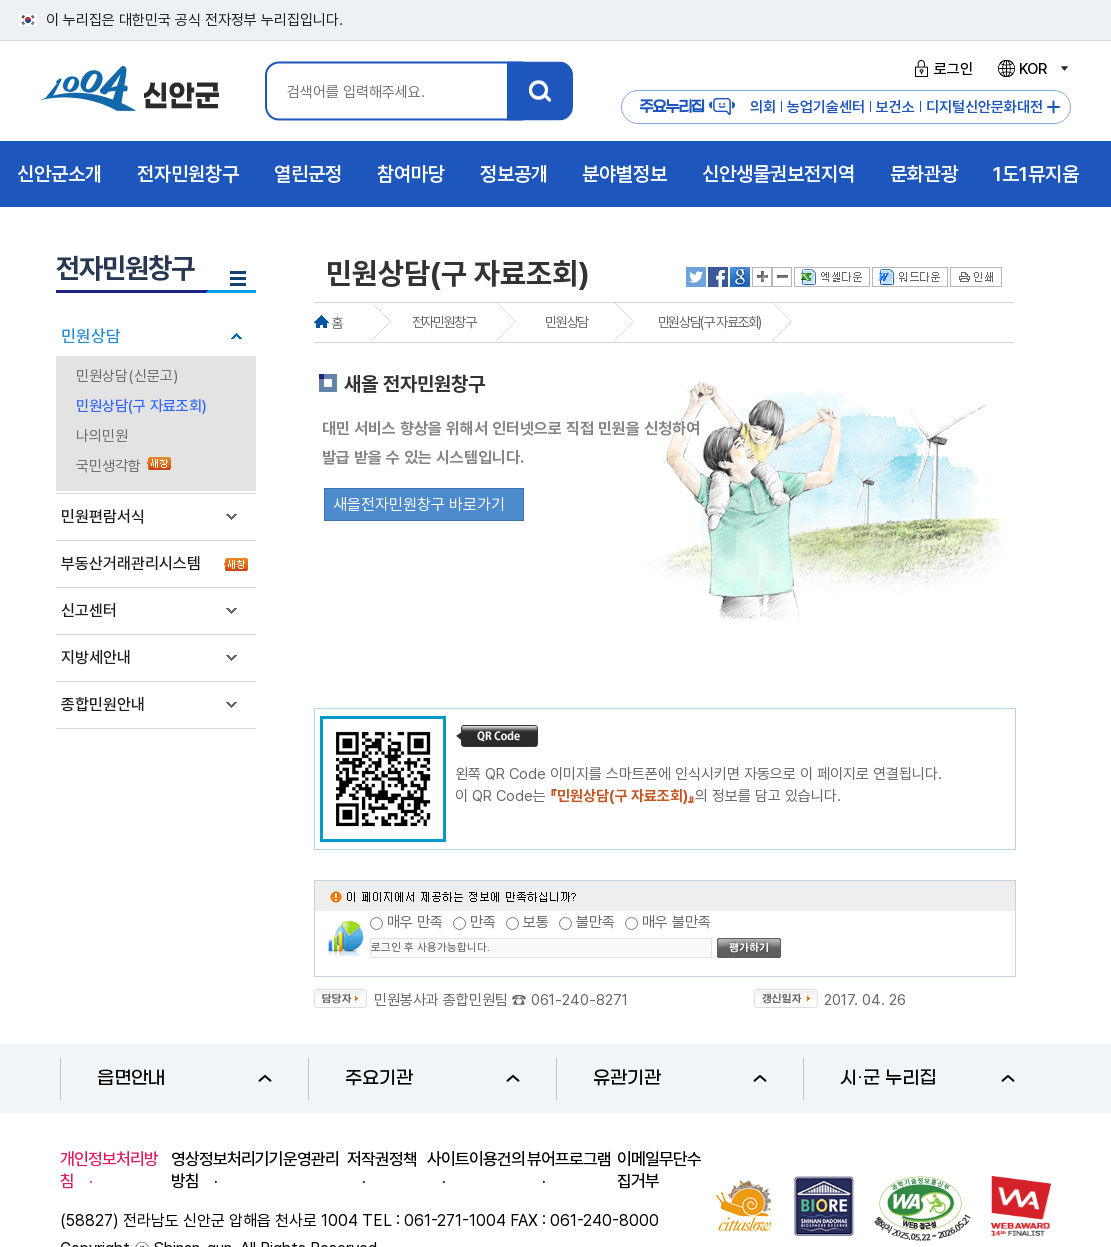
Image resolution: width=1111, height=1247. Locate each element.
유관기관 (680, 1078)
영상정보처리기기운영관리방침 (255, 1170)
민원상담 (91, 336)
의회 (763, 107)
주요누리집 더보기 (1053, 107)
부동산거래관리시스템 (131, 563)
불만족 (595, 922)
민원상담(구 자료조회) (141, 406)
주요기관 (432, 1078)
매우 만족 (415, 922)
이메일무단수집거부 (659, 1170)
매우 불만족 (676, 922)
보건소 (895, 107)
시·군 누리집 (927, 1078)
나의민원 (102, 436)
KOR (1032, 69)
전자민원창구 (444, 322)
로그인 (940, 69)
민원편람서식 (103, 516)
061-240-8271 (579, 1000)
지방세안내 (96, 657)
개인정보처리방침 (109, 1170)
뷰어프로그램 (569, 1159)
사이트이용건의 (476, 1159)
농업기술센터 (826, 107)
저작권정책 (382, 1159)
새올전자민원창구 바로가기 (419, 504)
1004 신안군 (130, 91)
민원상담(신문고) (127, 376)
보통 (536, 922)
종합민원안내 (103, 704)
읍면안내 (184, 1078)
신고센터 (89, 610)
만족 (483, 922)
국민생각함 (108, 466)
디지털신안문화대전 (984, 107)
